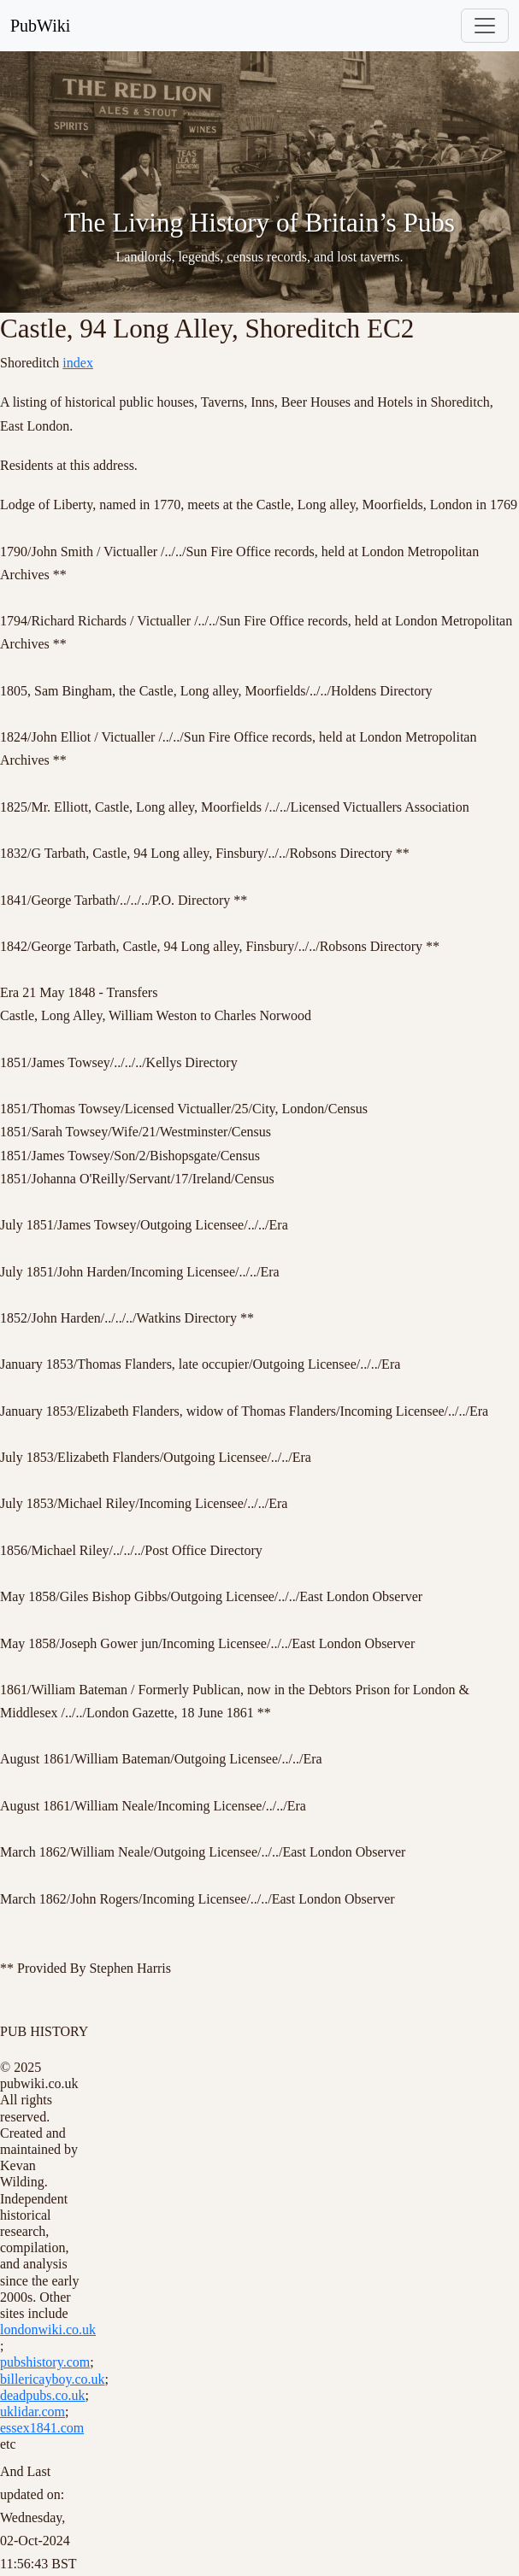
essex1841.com (42, 2428)
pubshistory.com (45, 2362)
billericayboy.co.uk (52, 2379)
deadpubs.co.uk (43, 2395)
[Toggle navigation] (485, 26)
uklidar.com (32, 2411)
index (77, 362)
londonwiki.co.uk (48, 2329)
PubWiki (40, 25)
